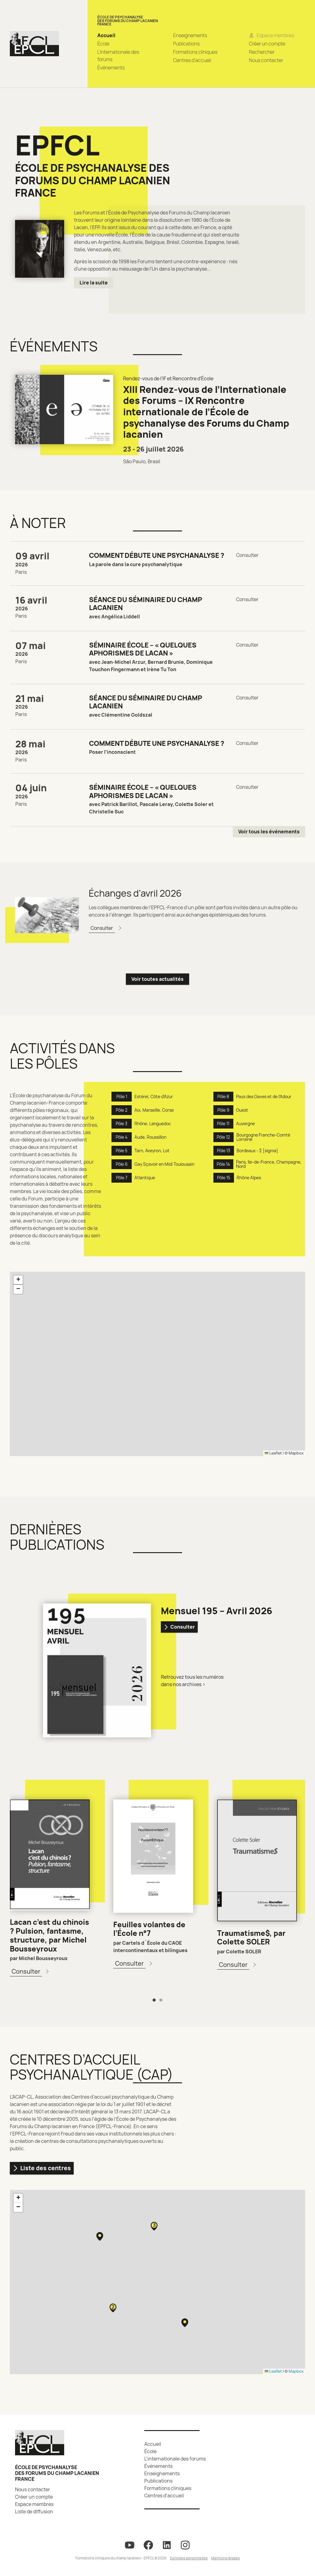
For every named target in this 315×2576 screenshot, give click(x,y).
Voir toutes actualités (157, 979)
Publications (186, 43)
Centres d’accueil (192, 60)
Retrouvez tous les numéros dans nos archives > (192, 1681)
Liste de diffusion (34, 2511)
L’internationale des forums (175, 2458)
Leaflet (273, 1453)
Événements (111, 67)
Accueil (106, 35)
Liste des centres (42, 2168)
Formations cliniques (195, 52)
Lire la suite (94, 282)
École (103, 43)
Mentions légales (225, 2558)
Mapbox (296, 1453)
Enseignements (190, 35)
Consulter (179, 1626)
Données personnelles (189, 2558)
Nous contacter (266, 60)
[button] (18, 1280)
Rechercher (261, 52)
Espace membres (34, 2504)
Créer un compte (267, 43)
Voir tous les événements (269, 831)
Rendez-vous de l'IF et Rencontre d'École (168, 378)
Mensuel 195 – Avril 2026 (216, 1610)
